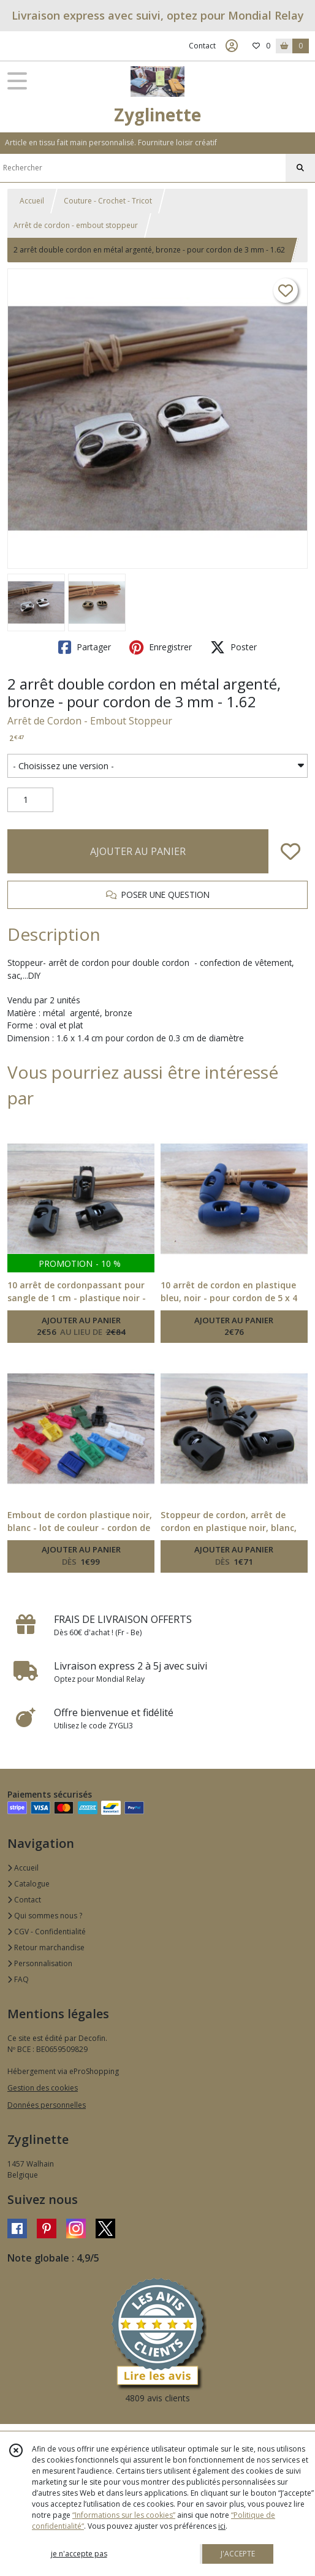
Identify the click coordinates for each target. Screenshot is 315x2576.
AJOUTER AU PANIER (138, 851)
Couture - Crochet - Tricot (108, 201)
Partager (84, 647)
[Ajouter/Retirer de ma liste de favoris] (290, 851)
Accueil (32, 201)
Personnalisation (39, 1963)
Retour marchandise (46, 1947)
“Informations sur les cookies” (123, 2515)
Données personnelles (46, 2105)
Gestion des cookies (42, 2088)
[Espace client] (231, 46)
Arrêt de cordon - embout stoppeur (75, 225)
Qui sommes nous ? (44, 1915)
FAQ (18, 1979)
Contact (202, 45)
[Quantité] (30, 800)
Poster (233, 647)
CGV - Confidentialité (46, 1931)
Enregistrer (160, 647)
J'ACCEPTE (238, 2553)
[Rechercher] (300, 168)
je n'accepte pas (79, 2553)
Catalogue (28, 1884)
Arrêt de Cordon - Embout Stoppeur (89, 721)
